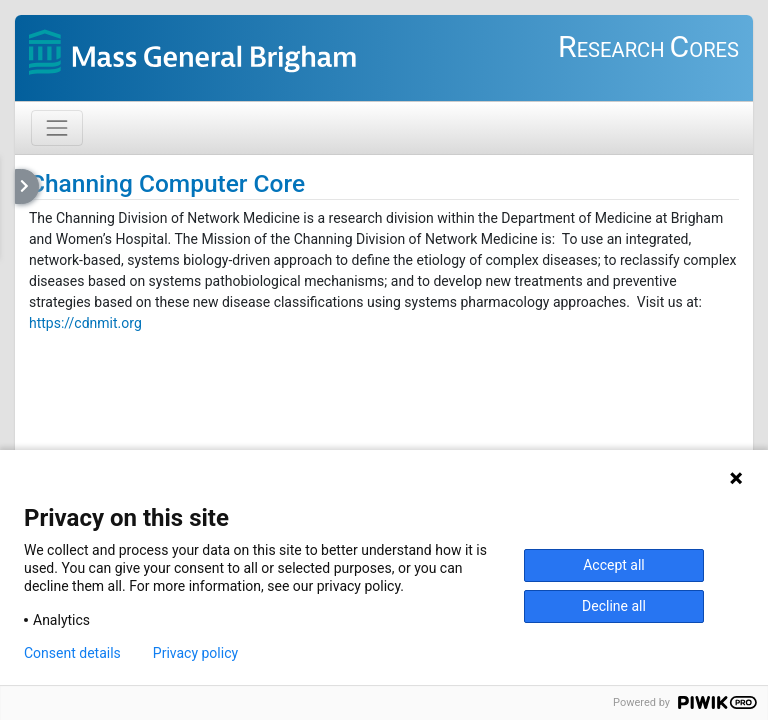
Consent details (72, 653)
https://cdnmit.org (85, 323)
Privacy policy (195, 653)
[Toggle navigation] (57, 128)
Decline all (614, 606)
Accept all (614, 565)
